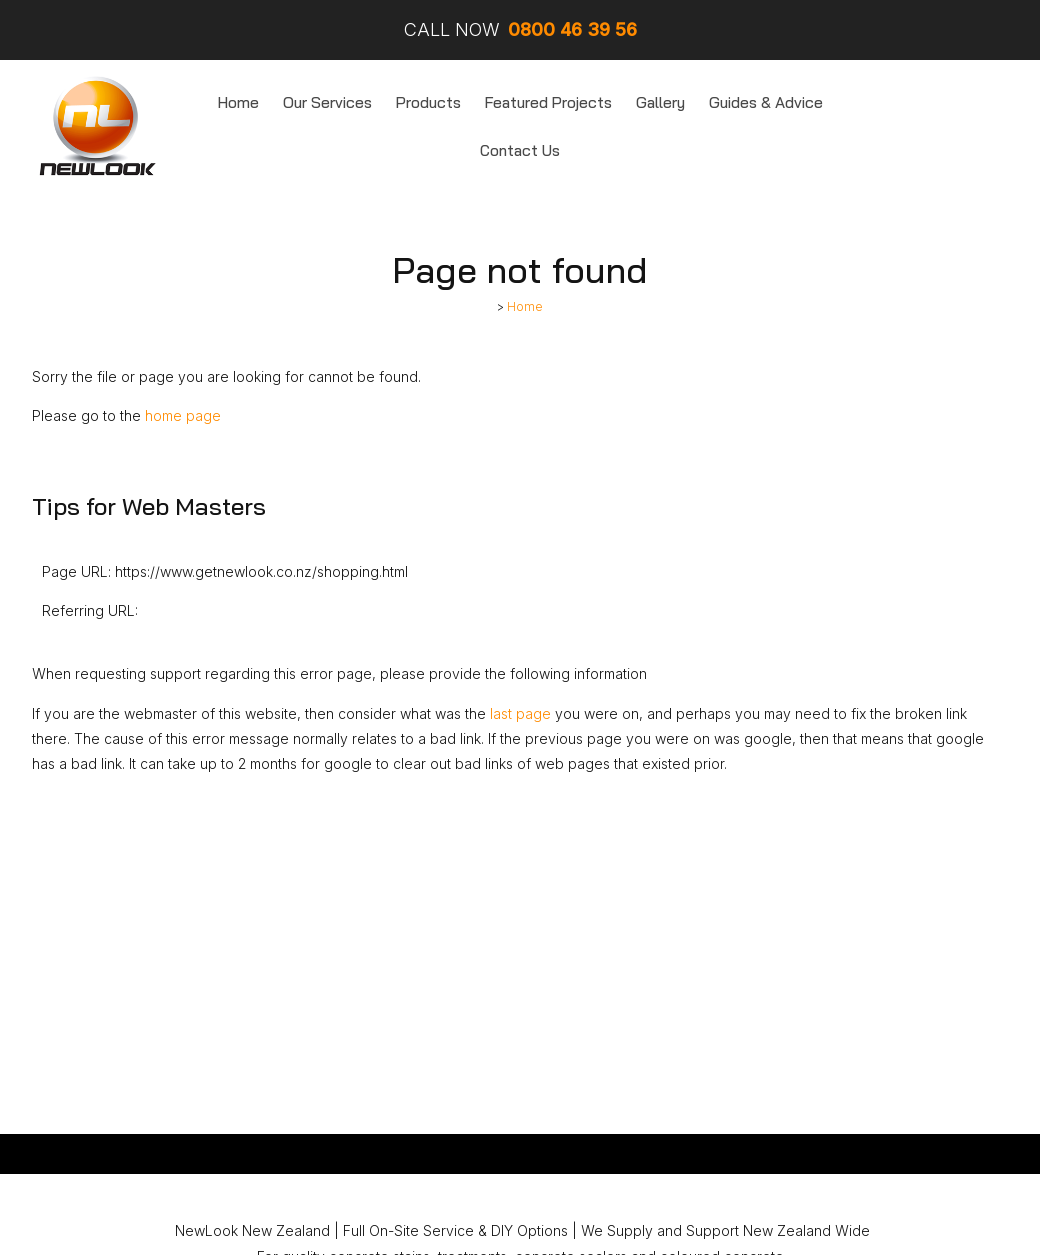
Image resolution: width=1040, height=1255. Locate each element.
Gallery (660, 102)
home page (183, 415)
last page (520, 713)
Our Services (327, 102)
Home (238, 102)
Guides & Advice (766, 102)
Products (428, 102)
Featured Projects (548, 102)
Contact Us (520, 150)
